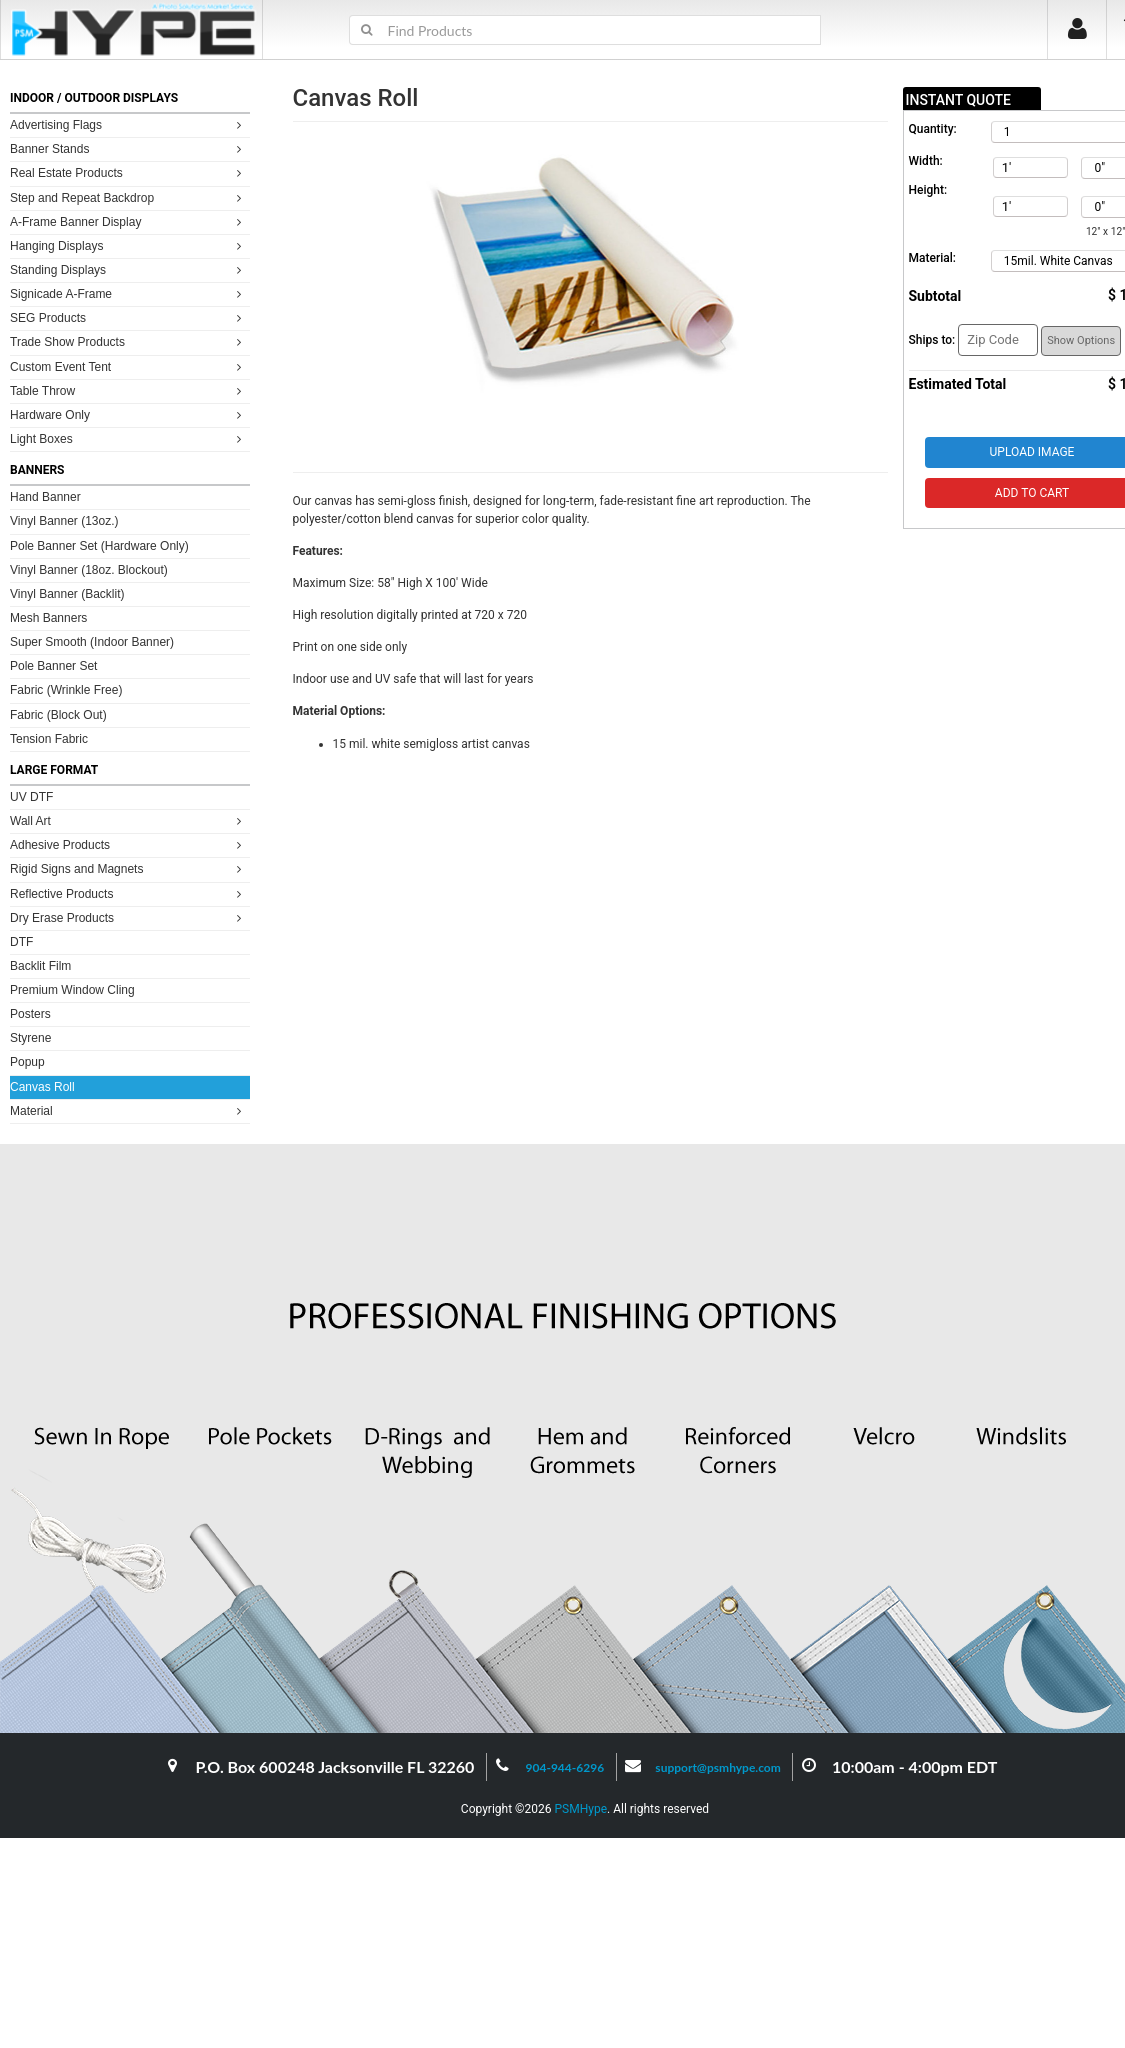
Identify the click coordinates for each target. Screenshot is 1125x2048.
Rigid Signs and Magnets (128, 868)
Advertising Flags (128, 124)
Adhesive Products (128, 844)
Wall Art (128, 820)
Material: (932, 258)
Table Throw (128, 390)
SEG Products (128, 317)
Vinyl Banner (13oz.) (64, 521)
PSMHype (580, 1809)
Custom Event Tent (128, 366)
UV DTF (31, 797)
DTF (21, 942)
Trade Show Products (128, 341)
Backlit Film (40, 966)
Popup (27, 1062)
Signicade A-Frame (128, 293)
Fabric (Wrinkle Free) (66, 690)
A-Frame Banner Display (128, 221)
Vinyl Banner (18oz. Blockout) (89, 570)
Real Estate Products (128, 172)
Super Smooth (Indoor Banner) (92, 642)
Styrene (30, 1038)
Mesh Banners (48, 618)
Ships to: (932, 340)
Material (128, 1110)
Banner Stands (128, 148)
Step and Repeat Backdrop (128, 197)
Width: (926, 161)
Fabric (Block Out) (58, 715)
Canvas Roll (42, 1087)
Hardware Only (128, 414)
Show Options (1081, 340)
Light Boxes (128, 438)
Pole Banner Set (53, 666)
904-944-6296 (565, 1767)
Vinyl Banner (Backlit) (67, 594)
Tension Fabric (49, 739)
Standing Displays (128, 269)
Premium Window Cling (72, 990)
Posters (30, 1014)
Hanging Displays (128, 245)
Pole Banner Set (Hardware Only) (99, 546)
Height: (928, 190)
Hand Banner (45, 497)
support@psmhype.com (717, 1767)
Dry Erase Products (128, 917)
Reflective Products (128, 893)
